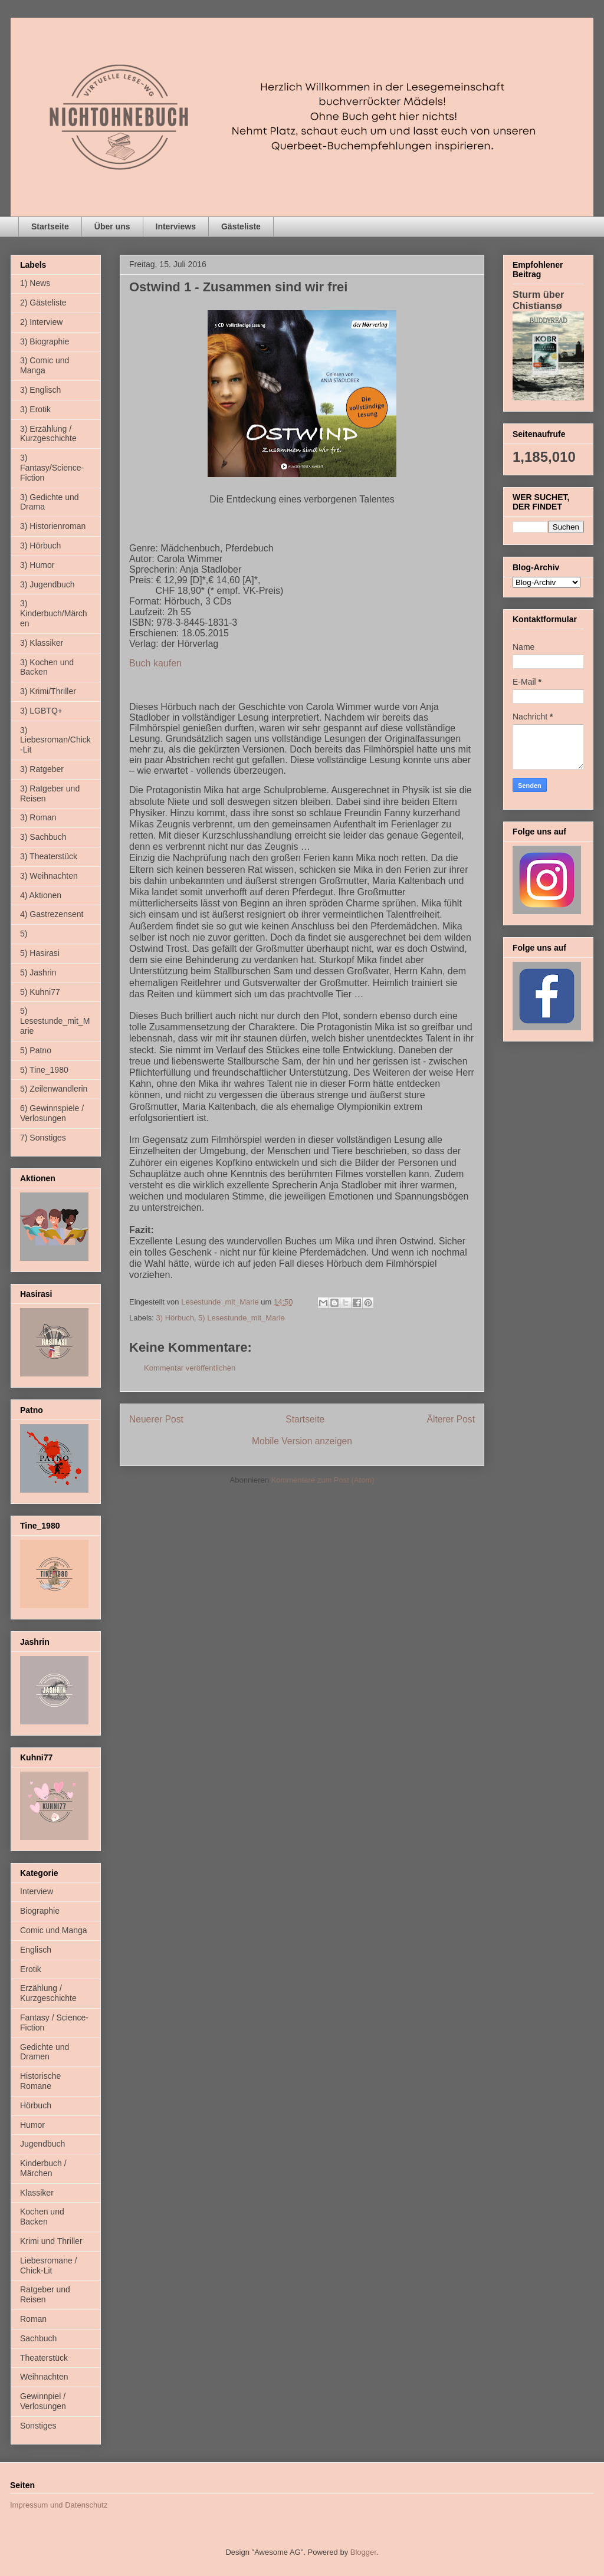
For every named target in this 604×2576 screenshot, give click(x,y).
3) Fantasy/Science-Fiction (52, 467)
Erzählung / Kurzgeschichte (48, 1993)
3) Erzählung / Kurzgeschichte (48, 433)
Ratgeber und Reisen (45, 2294)
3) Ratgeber (42, 769)
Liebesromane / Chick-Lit (48, 2265)
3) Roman (38, 817)
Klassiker (37, 2192)
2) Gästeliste (43, 302)
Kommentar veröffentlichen (189, 1367)
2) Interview (41, 322)
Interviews (176, 226)
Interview (36, 1891)
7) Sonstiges (43, 1137)
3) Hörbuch (175, 1317)
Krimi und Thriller (51, 2241)
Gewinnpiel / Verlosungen (43, 2401)
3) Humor (37, 565)
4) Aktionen (40, 895)
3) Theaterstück (48, 856)
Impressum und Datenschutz (58, 2505)
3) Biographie (44, 341)
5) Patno (35, 1050)
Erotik (30, 1969)
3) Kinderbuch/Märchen (53, 613)
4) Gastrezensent (51, 914)
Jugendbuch (42, 2143)
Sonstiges (38, 2425)
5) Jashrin (38, 972)
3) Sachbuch (43, 837)
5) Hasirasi (40, 953)
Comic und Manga (53, 1930)
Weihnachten (44, 2376)
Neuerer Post (156, 1419)
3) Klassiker (41, 643)
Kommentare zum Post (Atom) (323, 1480)
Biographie (40, 1910)
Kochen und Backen (42, 2216)
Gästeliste (241, 226)
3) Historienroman (53, 526)
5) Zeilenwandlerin (53, 1088)
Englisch (35, 1949)
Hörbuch (35, 2105)
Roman (33, 2319)
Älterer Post (451, 1419)
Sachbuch (38, 2338)
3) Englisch (40, 390)
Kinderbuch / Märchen (43, 2168)
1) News (35, 283)
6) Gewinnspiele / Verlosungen (52, 1113)
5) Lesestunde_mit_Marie (241, 1317)
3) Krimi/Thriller (48, 691)
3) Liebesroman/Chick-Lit (55, 740)
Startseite (50, 226)
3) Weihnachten (49, 875)
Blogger (363, 2552)
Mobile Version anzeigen (302, 1441)
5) (23, 933)
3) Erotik (35, 409)
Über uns (112, 226)
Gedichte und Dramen (44, 2052)
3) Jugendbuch (47, 584)
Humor (32, 2125)
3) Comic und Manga (44, 365)
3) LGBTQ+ (41, 710)
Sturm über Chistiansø (538, 300)
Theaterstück (44, 2358)
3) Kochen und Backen (47, 667)
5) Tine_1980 (44, 1070)
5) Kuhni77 (40, 992)
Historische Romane (40, 2081)
